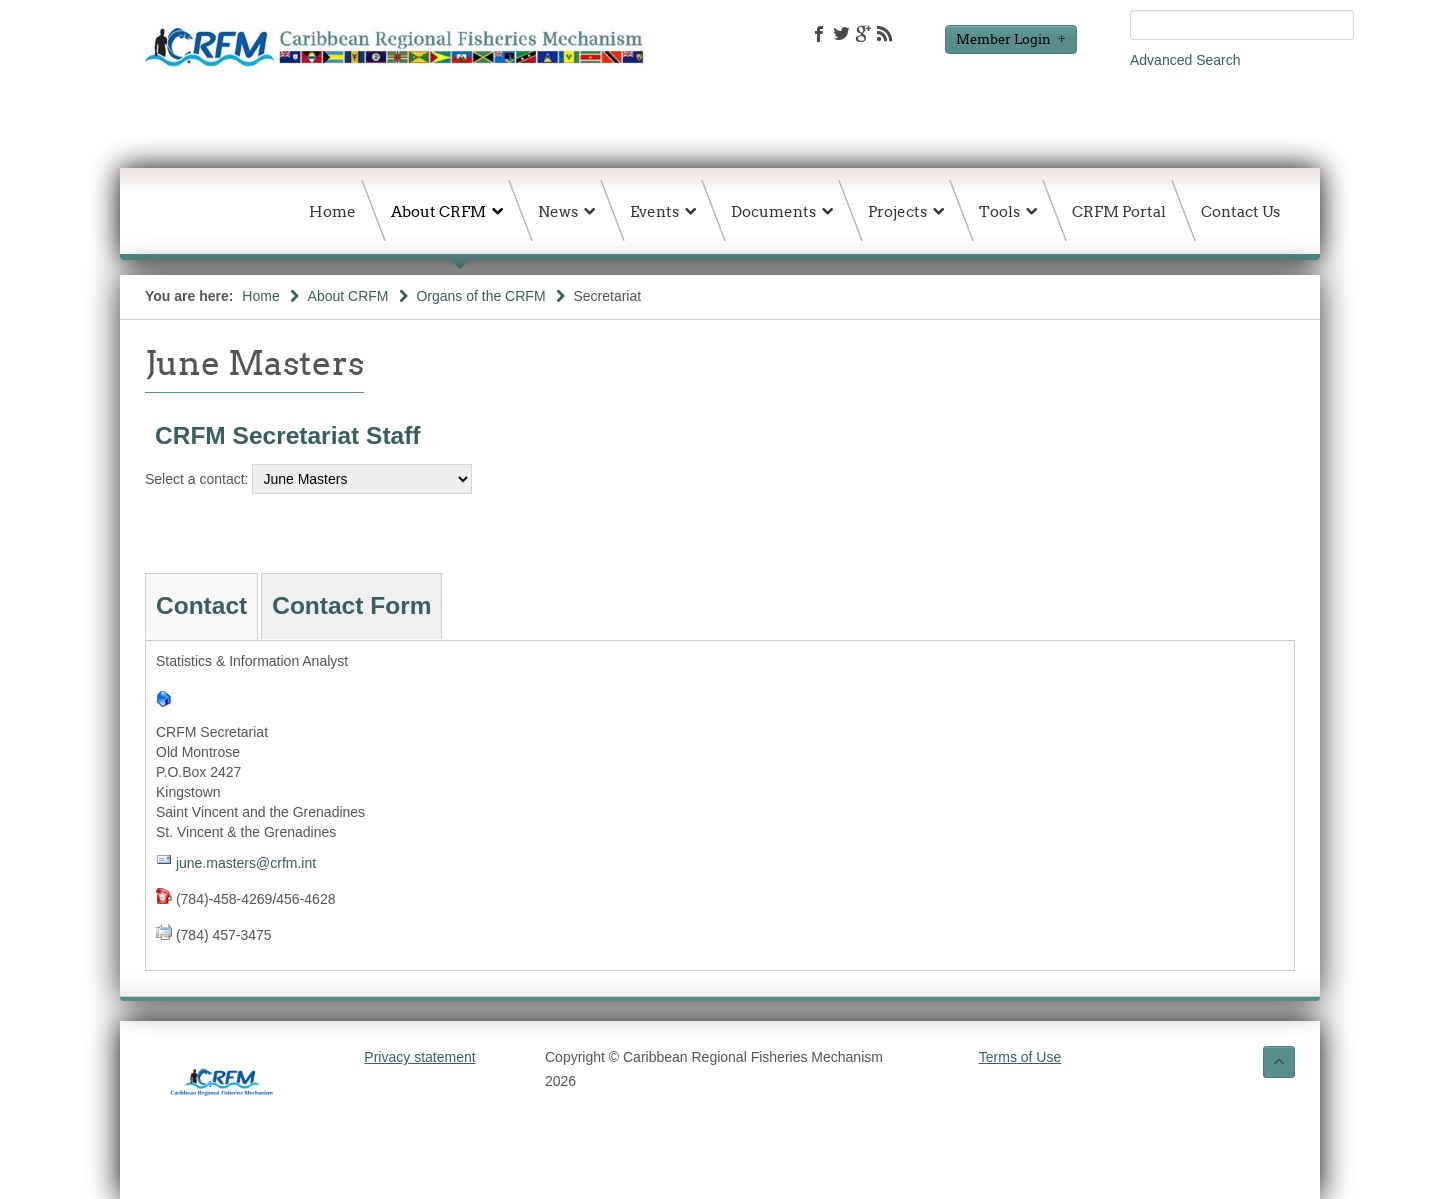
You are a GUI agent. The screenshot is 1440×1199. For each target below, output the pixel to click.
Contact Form (351, 605)
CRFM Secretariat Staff (287, 435)
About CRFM (348, 296)
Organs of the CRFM (480, 296)
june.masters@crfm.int (246, 863)
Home (260, 296)
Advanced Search (1185, 60)
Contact (201, 605)
